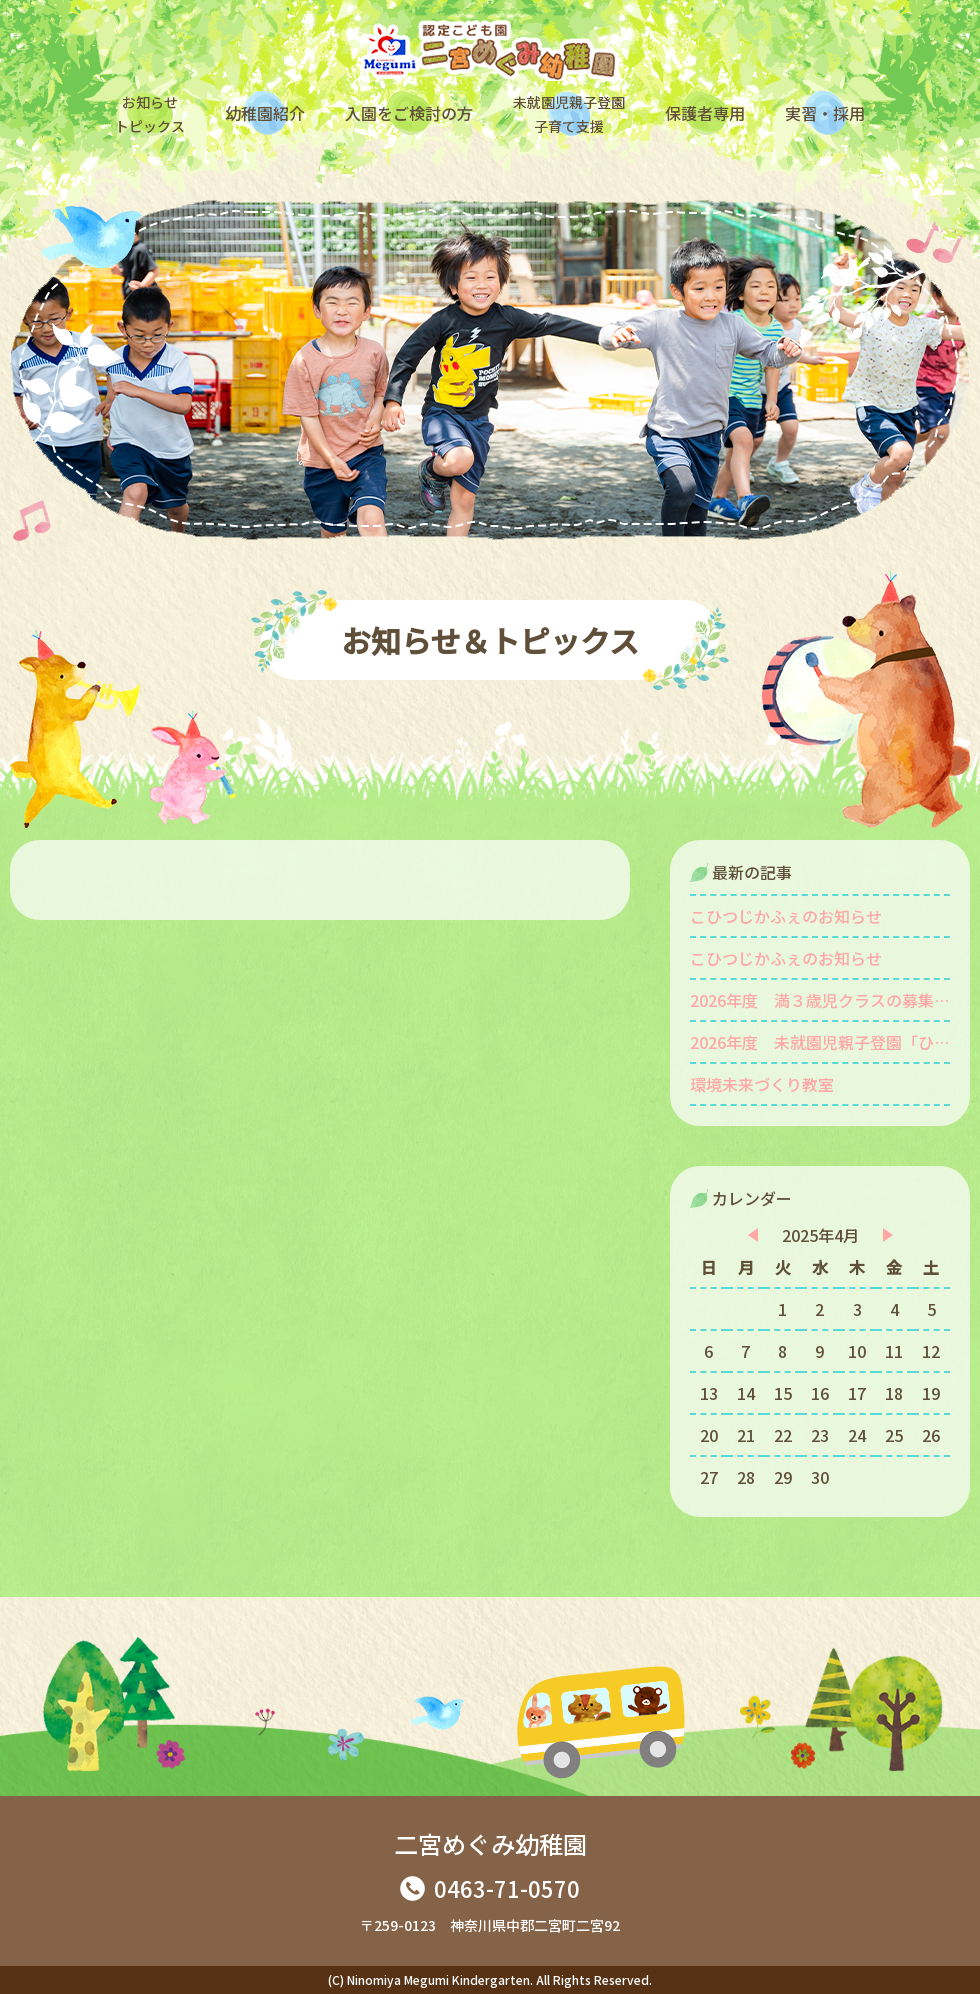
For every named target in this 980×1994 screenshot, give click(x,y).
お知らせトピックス (150, 114)
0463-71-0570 (507, 1888)
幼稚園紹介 (265, 113)
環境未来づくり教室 (762, 1084)
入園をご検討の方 (409, 113)
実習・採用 (825, 113)
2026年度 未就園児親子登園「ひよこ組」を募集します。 (820, 1042)
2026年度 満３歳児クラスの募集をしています (820, 1000)
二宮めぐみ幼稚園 (490, 1843)
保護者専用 (705, 113)
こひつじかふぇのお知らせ (786, 916)
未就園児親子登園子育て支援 (569, 114)
